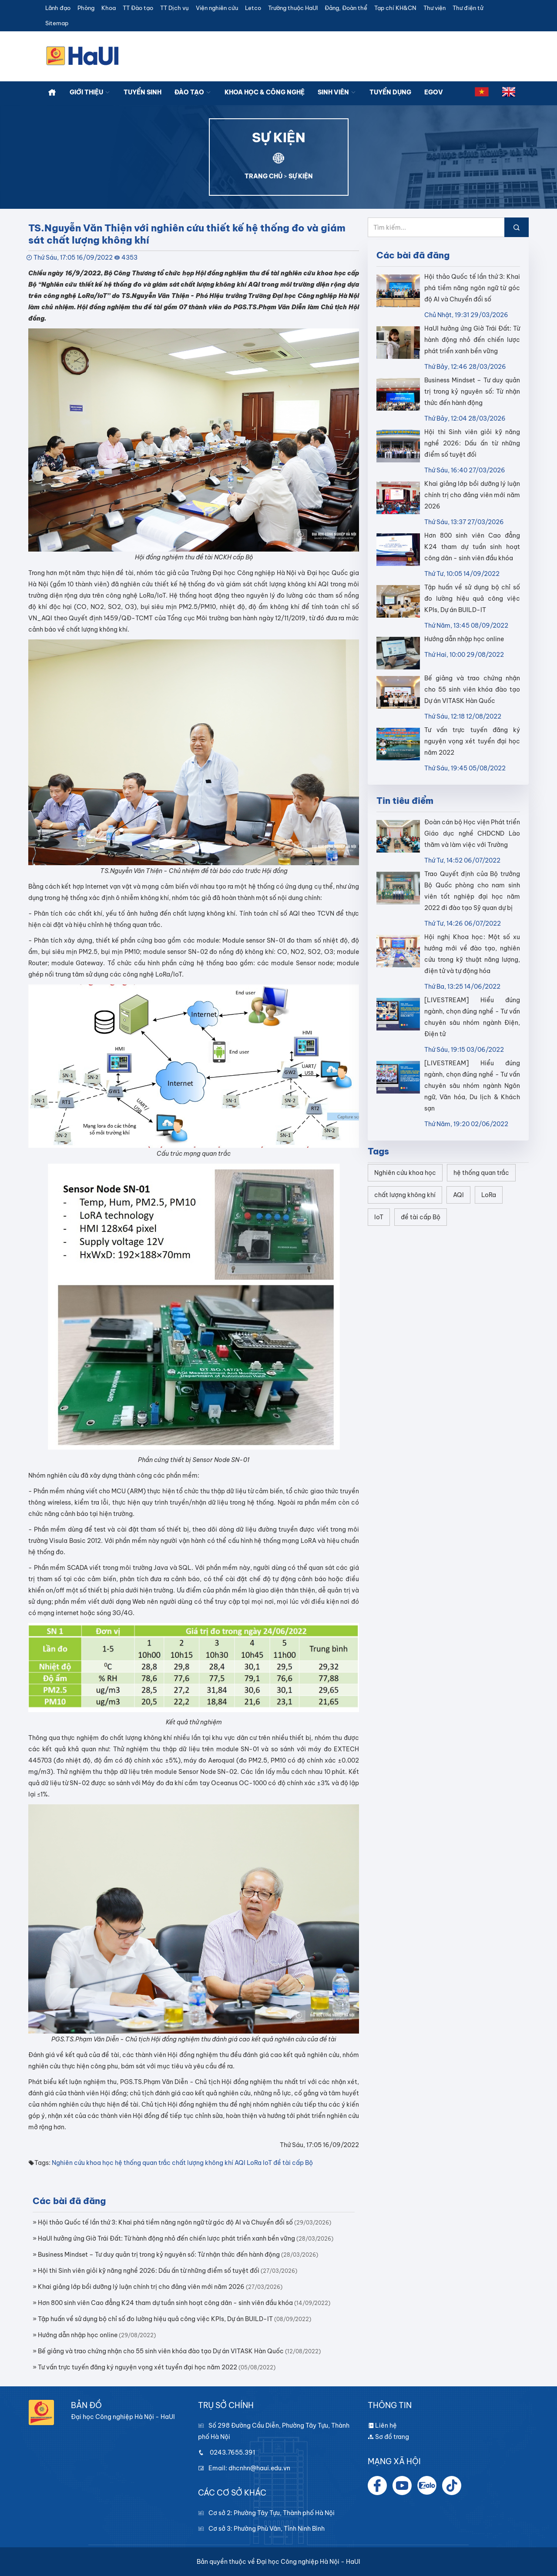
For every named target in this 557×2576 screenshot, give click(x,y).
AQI (240, 2163)
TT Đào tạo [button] (138, 8)
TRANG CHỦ (263, 176)
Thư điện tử (468, 8)
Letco (253, 8)
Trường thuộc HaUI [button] (293, 8)
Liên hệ (382, 2425)
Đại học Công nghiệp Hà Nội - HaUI (308, 2562)
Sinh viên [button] (337, 92)
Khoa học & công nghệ (265, 92)
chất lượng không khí (202, 2163)
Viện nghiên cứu (217, 8)
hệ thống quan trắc (143, 2163)
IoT (267, 2163)
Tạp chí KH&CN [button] (395, 8)
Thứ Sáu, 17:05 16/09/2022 (73, 257)
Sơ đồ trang (388, 2437)
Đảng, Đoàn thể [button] (346, 8)
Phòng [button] (85, 8)
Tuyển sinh (142, 92)
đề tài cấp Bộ (293, 2163)
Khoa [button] (108, 8)
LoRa (254, 2163)
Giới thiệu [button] (90, 92)
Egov (433, 92)
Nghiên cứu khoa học (83, 2163)
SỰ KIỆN (301, 176)
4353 (129, 257)
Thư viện (434, 8)
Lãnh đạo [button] (57, 8)
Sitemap (56, 23)
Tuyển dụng (390, 92)
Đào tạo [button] (192, 92)
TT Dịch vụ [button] (174, 8)
